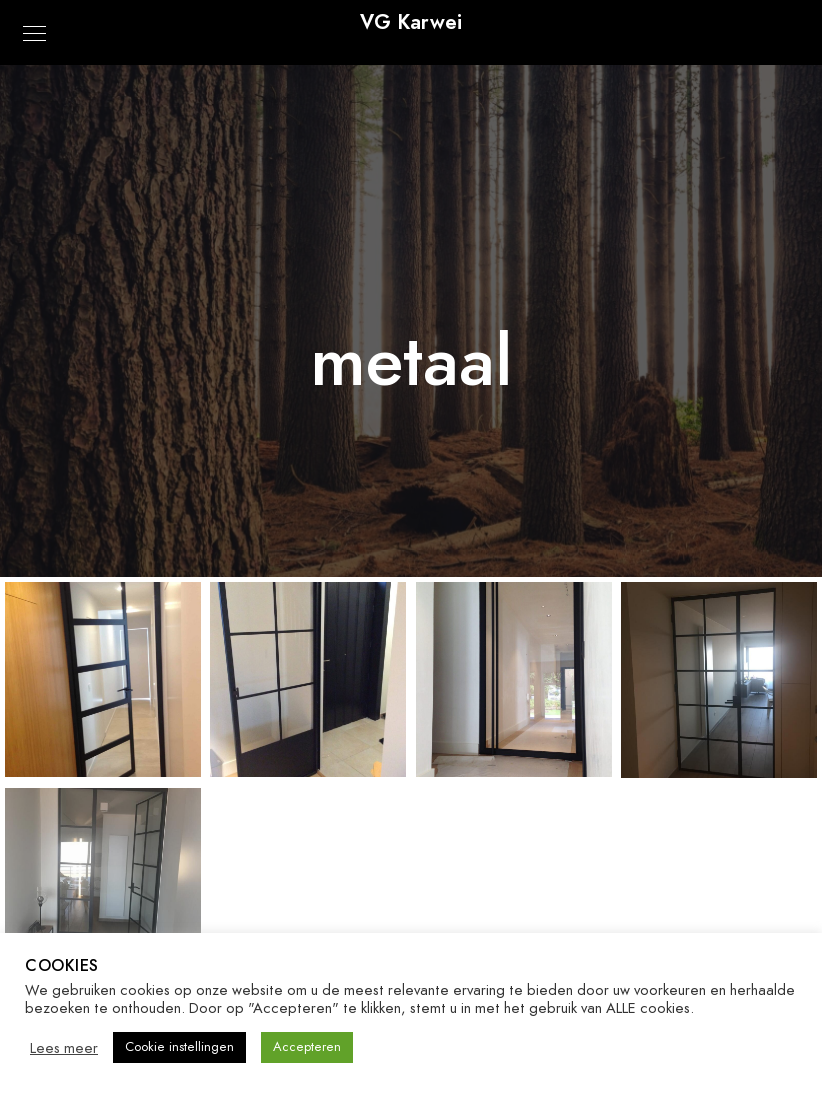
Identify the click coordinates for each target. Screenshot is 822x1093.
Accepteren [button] (307, 1047)
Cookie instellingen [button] (179, 1047)
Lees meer (64, 1048)
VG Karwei (411, 22)
